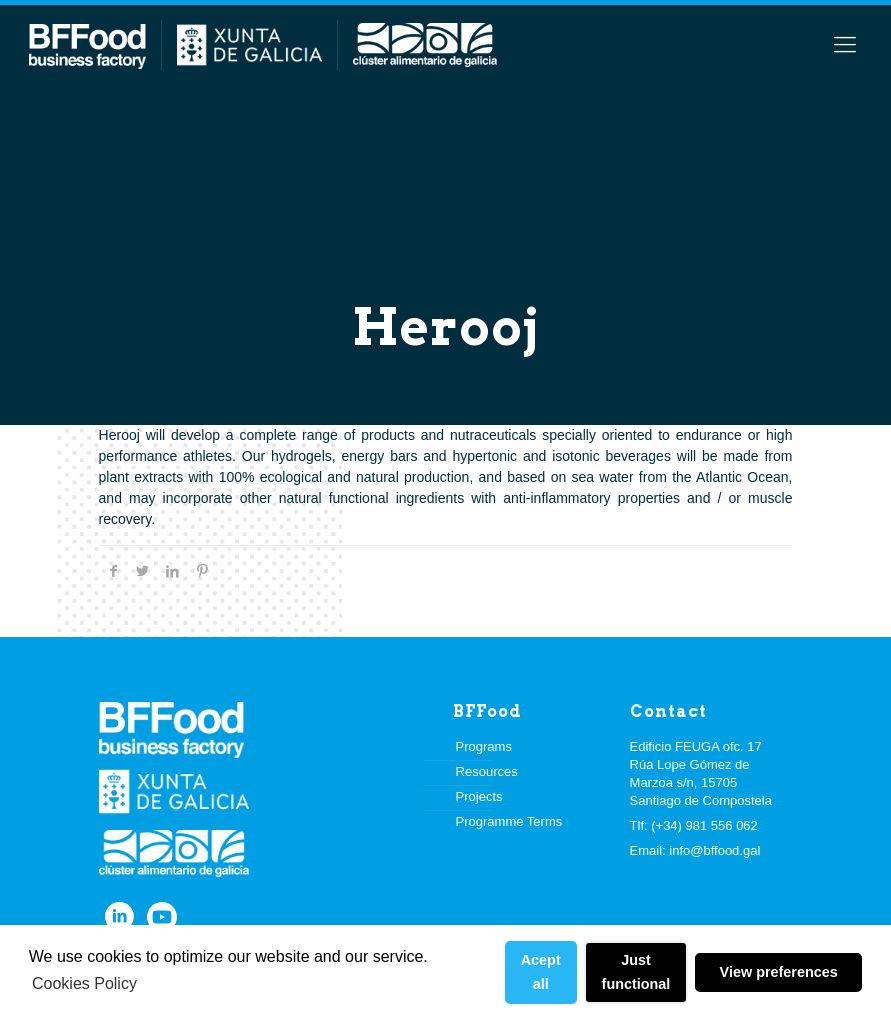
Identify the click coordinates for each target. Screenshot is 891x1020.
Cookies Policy (84, 983)
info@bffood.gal (714, 850)
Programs (484, 746)
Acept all (541, 972)
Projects (479, 796)
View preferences (779, 972)
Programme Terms (509, 821)
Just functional (636, 972)
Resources (487, 771)
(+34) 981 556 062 (704, 825)
